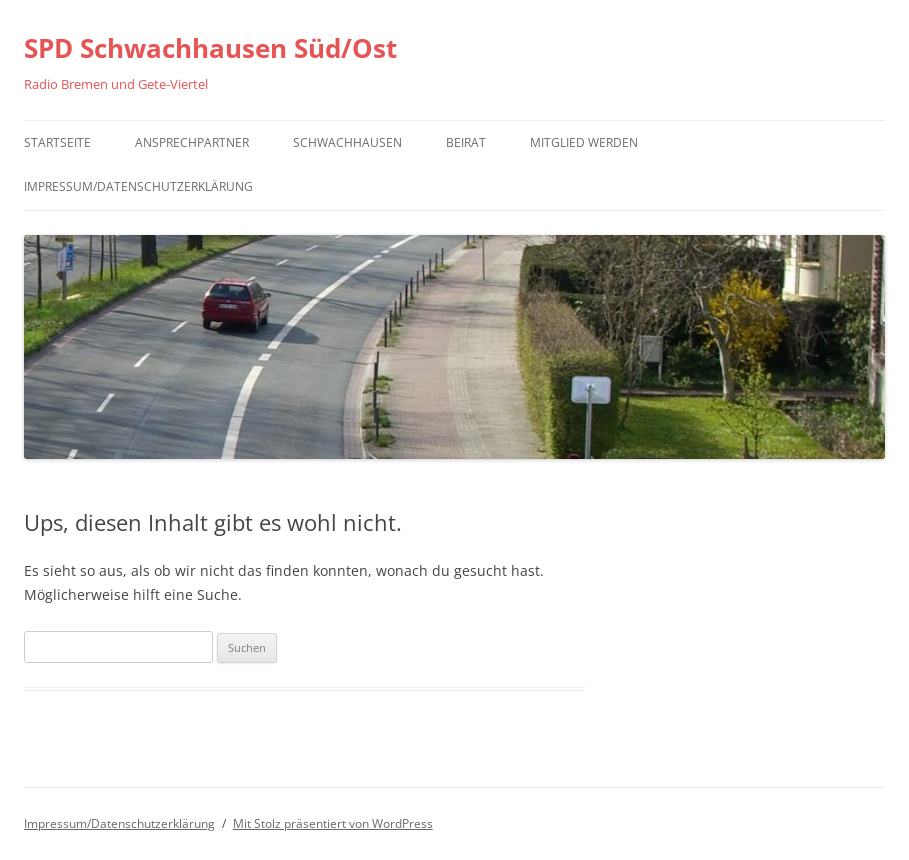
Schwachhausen (347, 142)
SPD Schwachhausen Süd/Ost (210, 48)
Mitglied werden (584, 142)
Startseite (57, 142)
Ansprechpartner (192, 142)
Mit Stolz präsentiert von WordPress (333, 823)
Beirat (466, 142)
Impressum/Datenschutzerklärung (138, 186)
